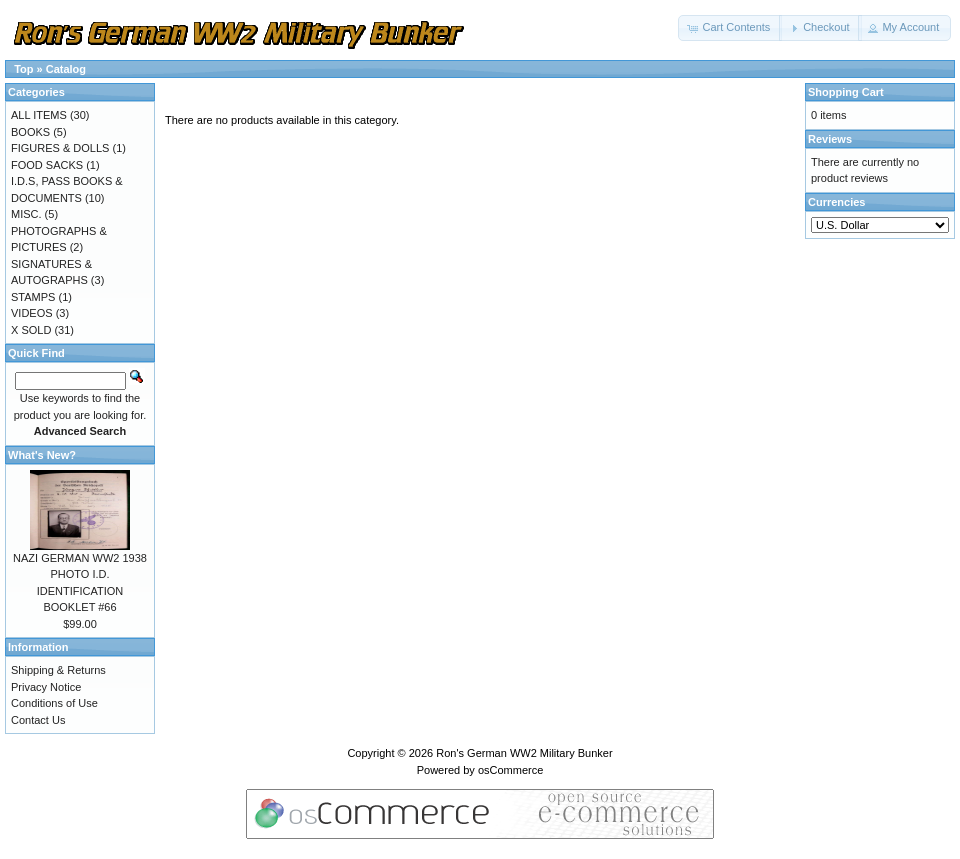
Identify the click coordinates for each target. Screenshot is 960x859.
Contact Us (38, 720)
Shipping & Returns (58, 670)
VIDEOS (32, 313)
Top (23, 69)
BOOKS (30, 132)
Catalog (66, 69)
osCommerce (510, 770)
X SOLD (31, 330)
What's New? (42, 455)
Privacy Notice (46, 687)
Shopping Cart (846, 92)
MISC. (26, 214)
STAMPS (33, 297)
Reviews (830, 139)
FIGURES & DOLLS (60, 148)
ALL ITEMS (39, 115)
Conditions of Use (54, 703)
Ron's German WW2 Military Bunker (524, 753)
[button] (730, 28)
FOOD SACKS (47, 165)
